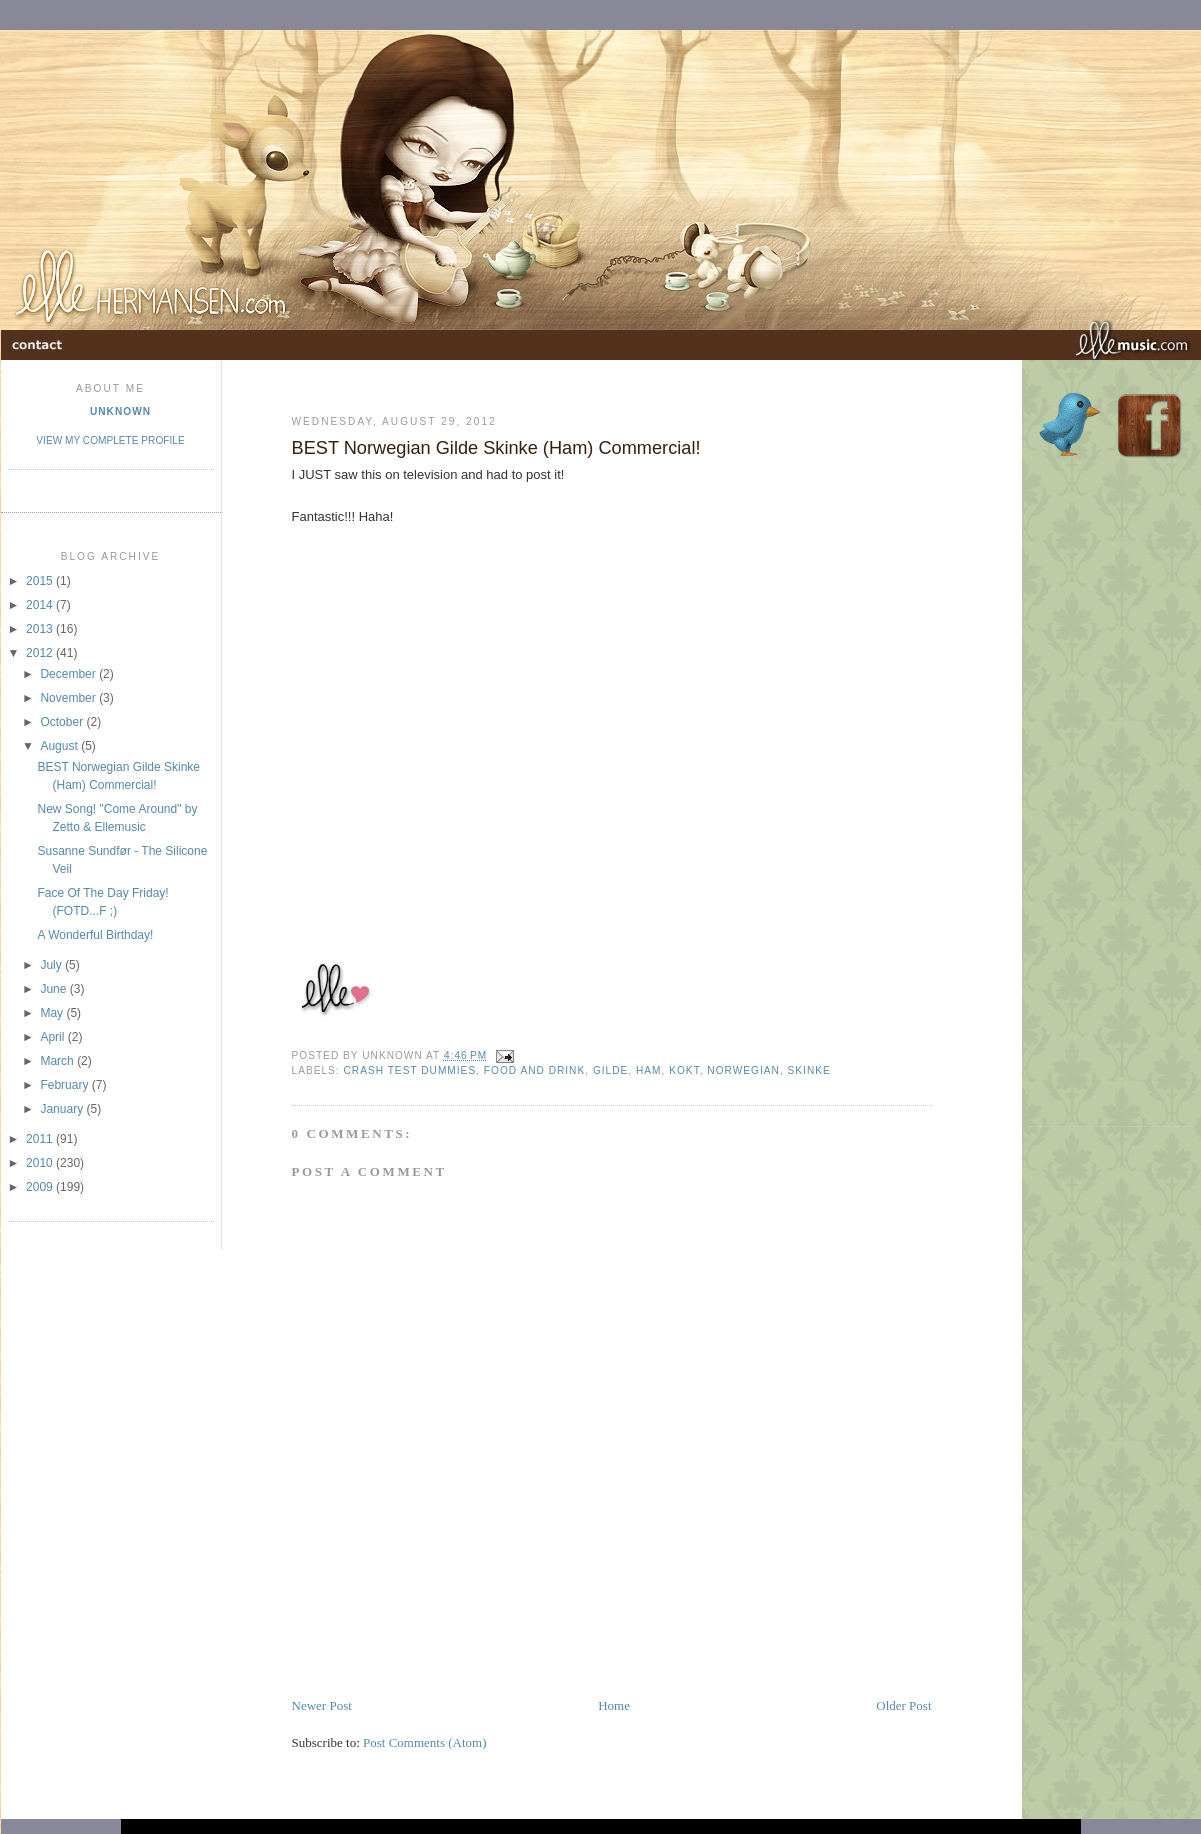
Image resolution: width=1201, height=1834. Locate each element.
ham (649, 1070)
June (54, 989)
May (53, 1013)
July (52, 965)
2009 (41, 1187)
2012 (41, 653)
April (53, 1037)
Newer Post (322, 1705)
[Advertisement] (1112, 801)
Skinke (809, 1070)
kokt (684, 1070)
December (69, 674)
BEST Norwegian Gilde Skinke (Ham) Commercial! (496, 448)
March (58, 1061)
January (63, 1109)
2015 (41, 581)
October (63, 722)
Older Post (903, 1705)
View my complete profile (110, 440)
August (60, 746)
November (69, 698)
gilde (610, 1070)
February (65, 1085)
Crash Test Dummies (410, 1070)
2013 (41, 629)
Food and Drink (534, 1070)
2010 (41, 1163)
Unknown (120, 411)
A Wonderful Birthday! (95, 935)
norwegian (743, 1070)
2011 (41, 1139)
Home (614, 1705)
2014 (41, 605)
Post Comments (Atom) (425, 1742)
